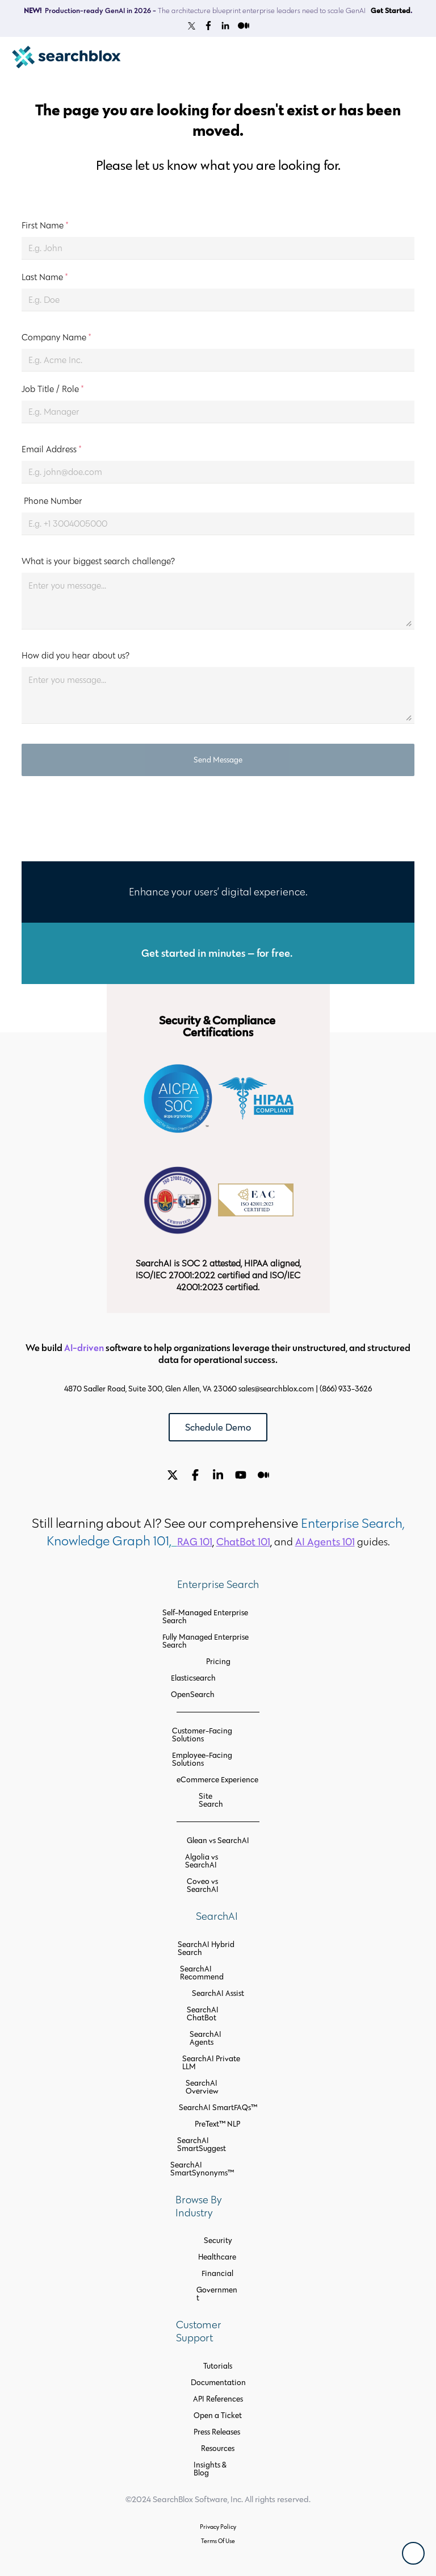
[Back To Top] (413, 2553)
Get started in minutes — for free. (218, 953)
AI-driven (84, 1347)
